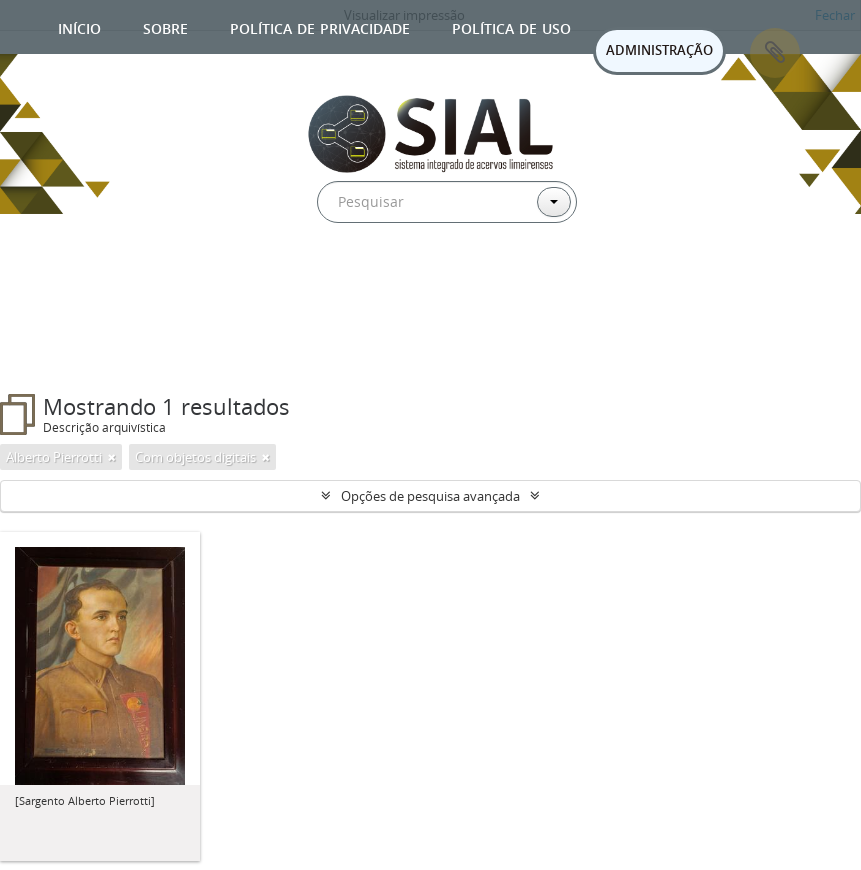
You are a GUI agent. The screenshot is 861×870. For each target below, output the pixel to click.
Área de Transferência (775, 53)
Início (79, 26)
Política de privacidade (320, 26)
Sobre (165, 26)
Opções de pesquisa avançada (430, 496)
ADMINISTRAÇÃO (659, 50)
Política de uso (511, 26)
